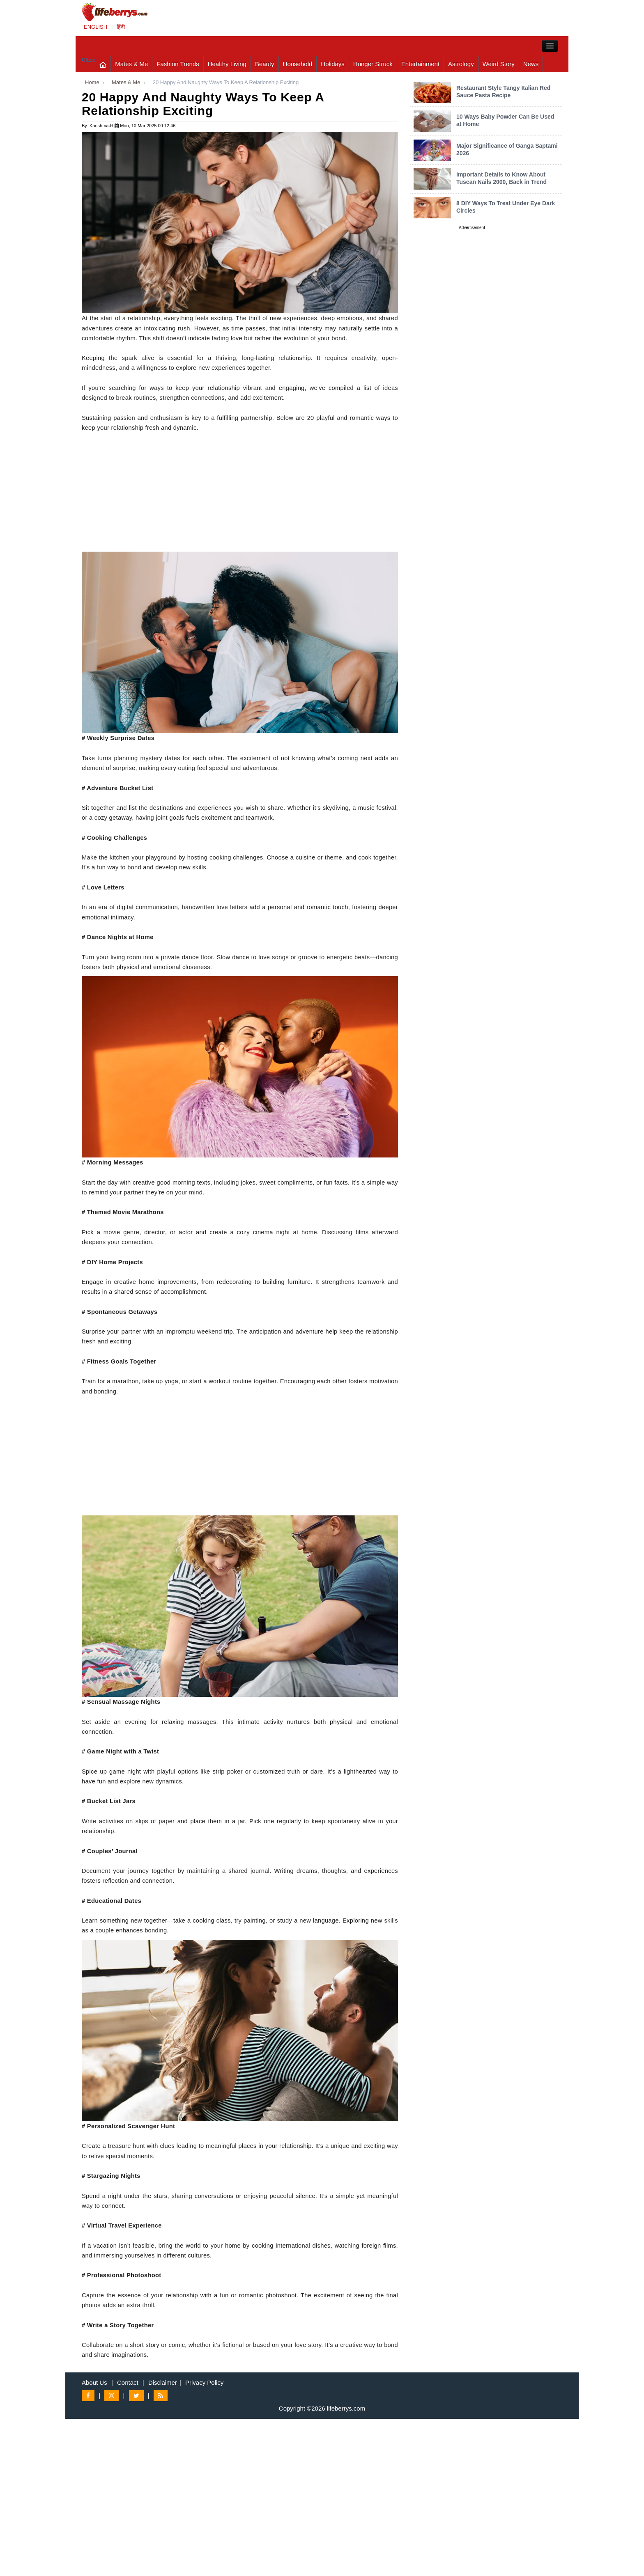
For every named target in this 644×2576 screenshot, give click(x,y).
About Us (94, 2382)
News (531, 63)
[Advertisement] (240, 494)
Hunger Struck (373, 63)
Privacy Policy (204, 2382)
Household (298, 63)
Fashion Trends (177, 63)
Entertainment (420, 63)
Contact (127, 2382)
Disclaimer (162, 2382)
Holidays (333, 63)
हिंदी (121, 27)
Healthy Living (227, 63)
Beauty (264, 63)
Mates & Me (131, 63)
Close (88, 60)
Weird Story (499, 63)
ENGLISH (95, 27)
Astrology (461, 63)
